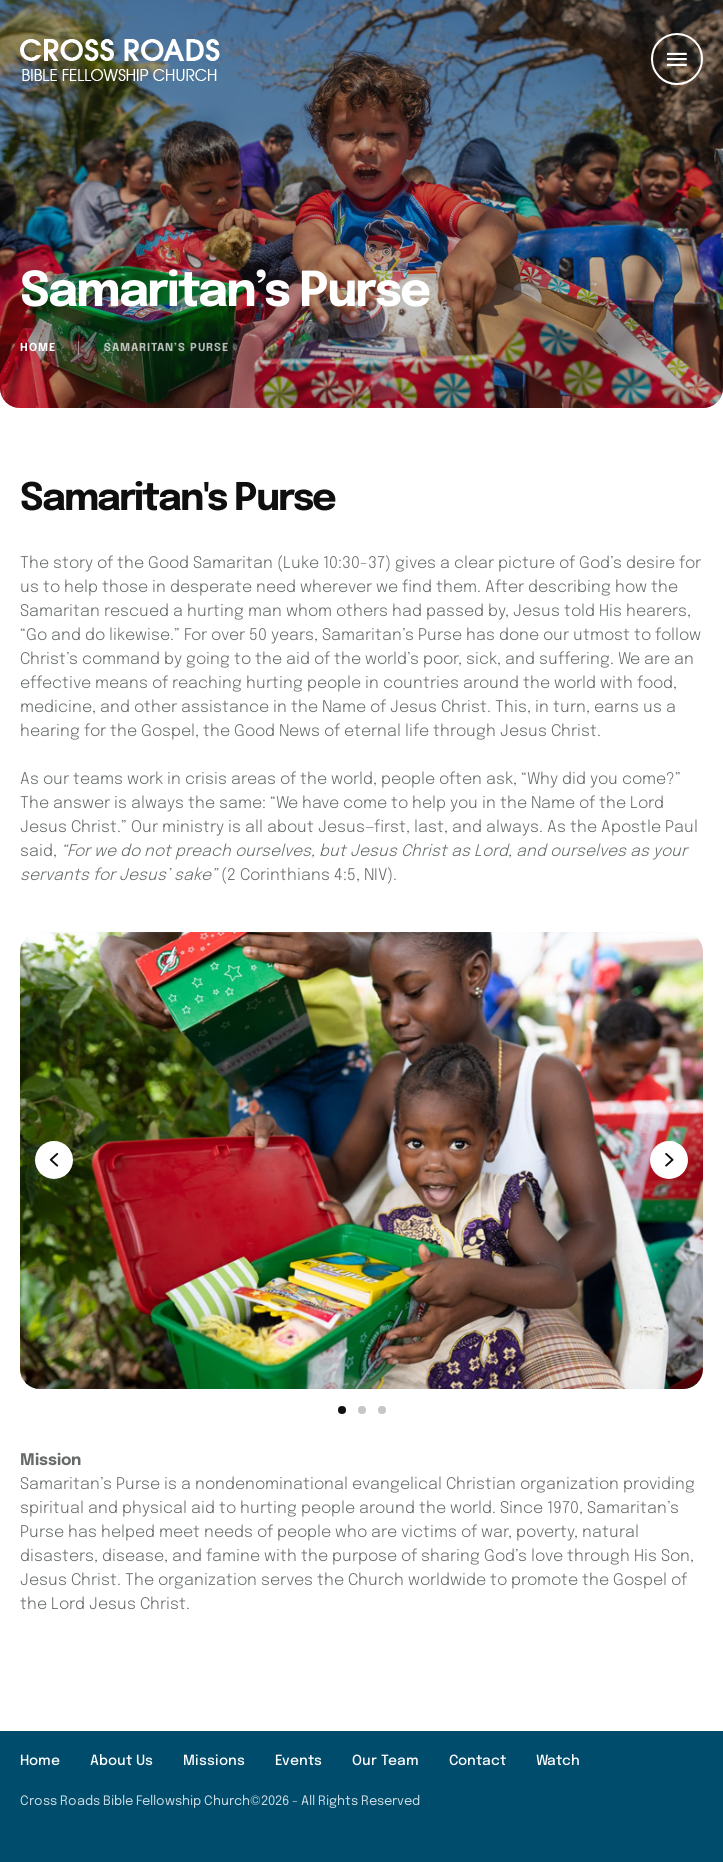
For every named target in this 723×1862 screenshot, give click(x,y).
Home (38, 348)
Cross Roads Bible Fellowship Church (135, 1801)
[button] (668, 1776)
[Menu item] (40, 1761)
